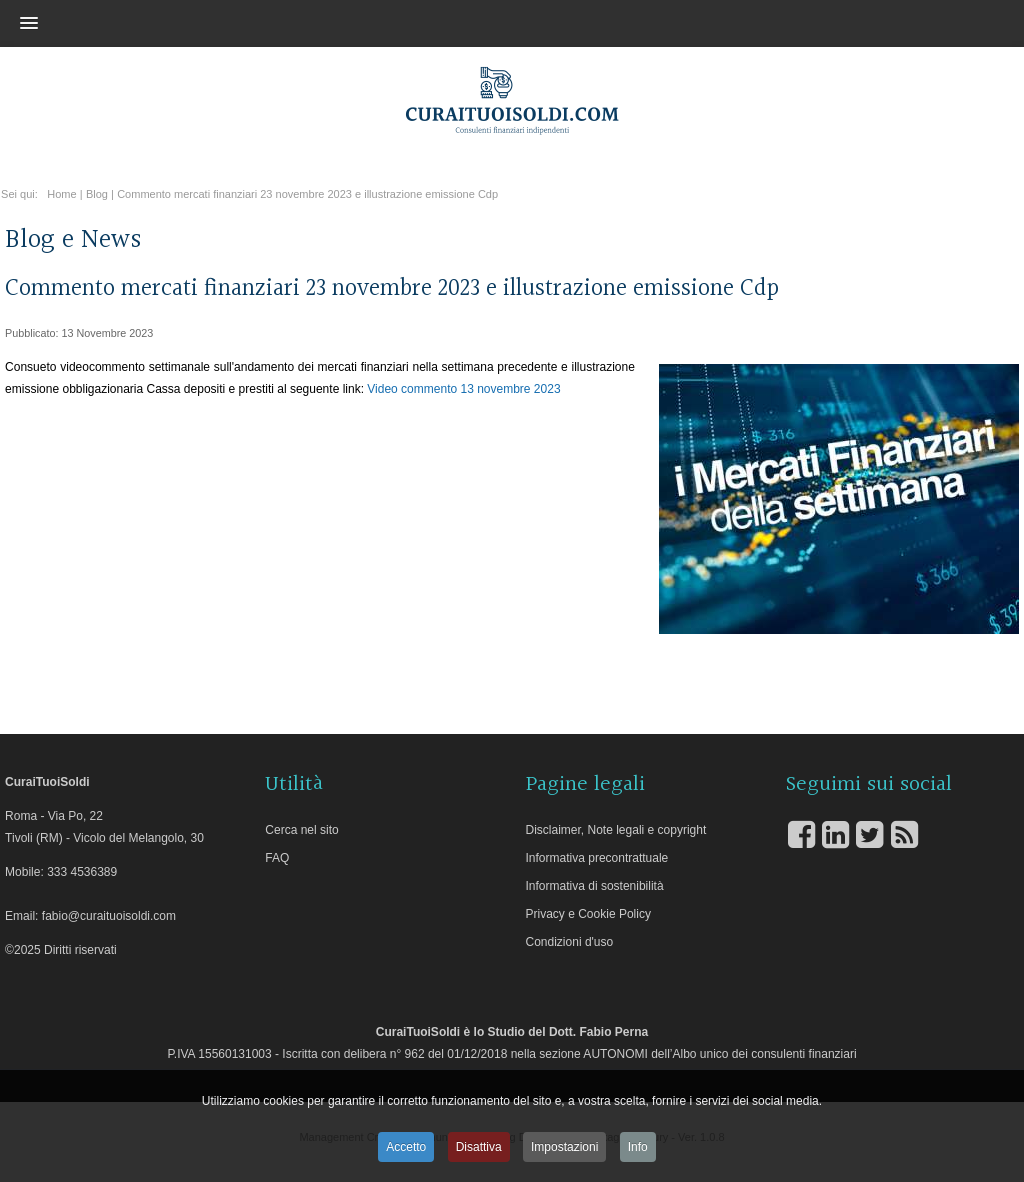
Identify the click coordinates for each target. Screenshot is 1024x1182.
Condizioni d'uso (570, 942)
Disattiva (479, 1147)
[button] (476, 23)
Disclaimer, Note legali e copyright (616, 830)
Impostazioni (564, 1147)
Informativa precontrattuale (597, 858)
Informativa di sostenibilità (595, 886)
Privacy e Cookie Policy (588, 914)
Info (638, 1147)
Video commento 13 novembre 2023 (463, 389)
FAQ (277, 858)
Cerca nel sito (301, 830)
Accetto (406, 1147)
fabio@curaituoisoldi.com (109, 916)
